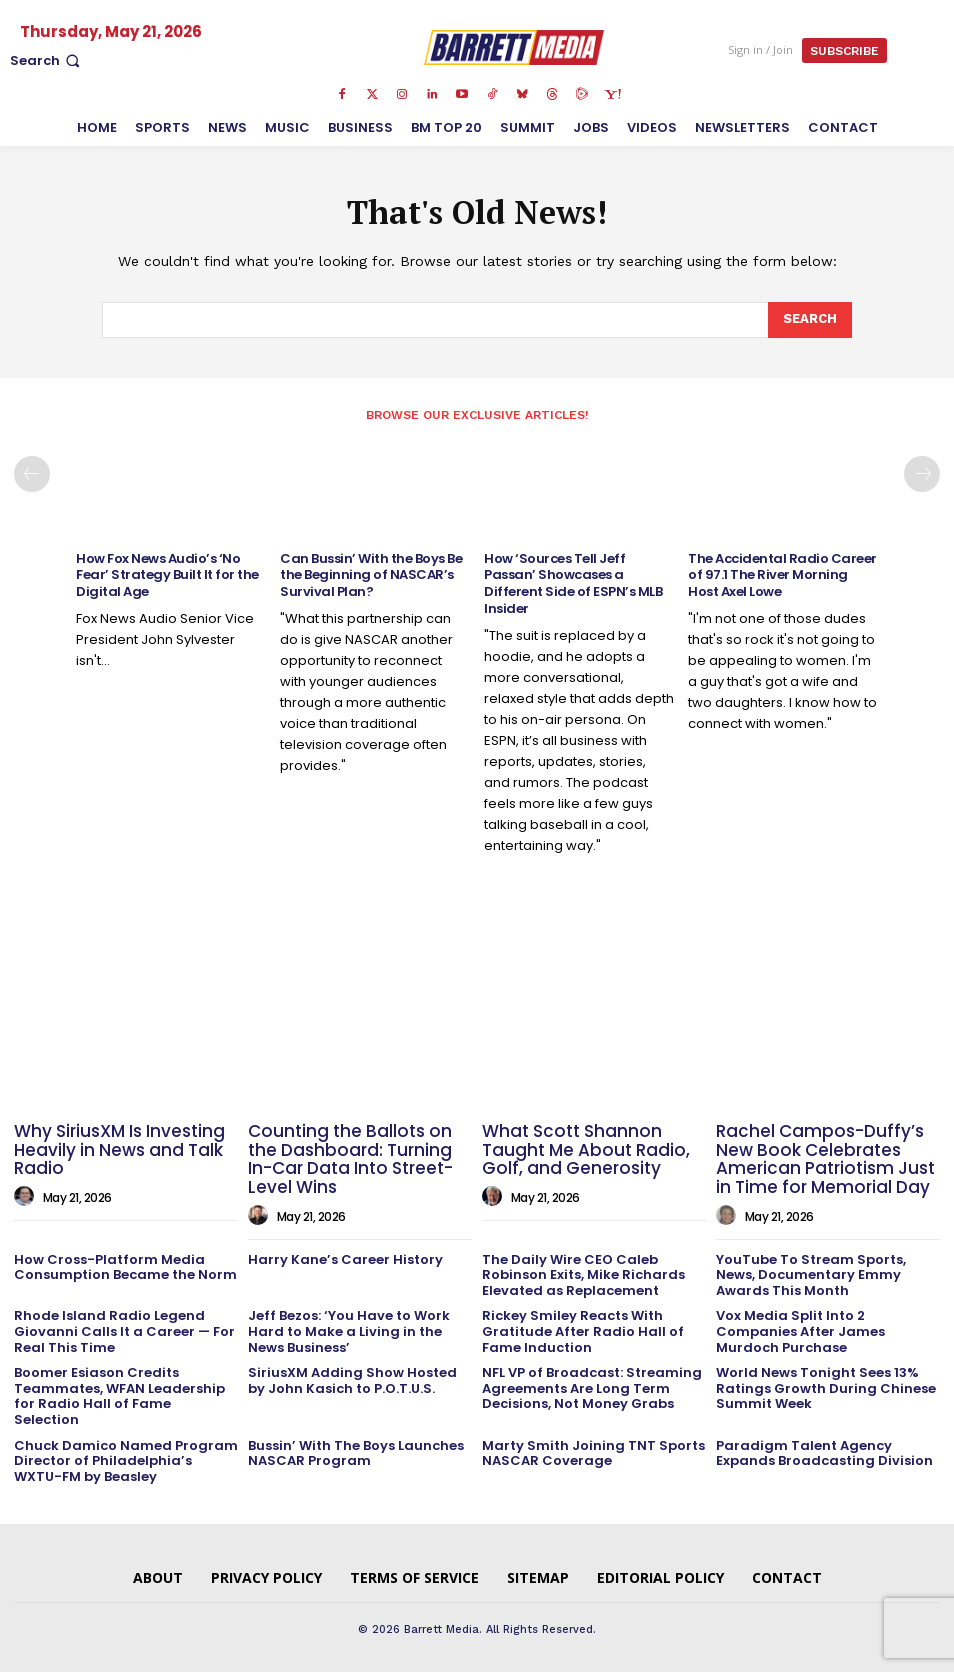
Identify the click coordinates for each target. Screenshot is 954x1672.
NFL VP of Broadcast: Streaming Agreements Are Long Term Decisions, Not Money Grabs (592, 1388)
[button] (47, 60)
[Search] (810, 320)
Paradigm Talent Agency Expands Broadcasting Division (824, 1453)
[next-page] (922, 474)
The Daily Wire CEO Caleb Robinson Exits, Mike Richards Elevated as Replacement (583, 1275)
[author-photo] (27, 1197)
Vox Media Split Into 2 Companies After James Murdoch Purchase (800, 1331)
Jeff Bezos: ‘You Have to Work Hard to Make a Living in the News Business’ (349, 1331)
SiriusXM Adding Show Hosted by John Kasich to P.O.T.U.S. (352, 1380)
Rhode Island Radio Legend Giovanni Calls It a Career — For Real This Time (124, 1331)
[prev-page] (32, 474)
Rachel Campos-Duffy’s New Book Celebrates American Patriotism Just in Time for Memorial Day (825, 1159)
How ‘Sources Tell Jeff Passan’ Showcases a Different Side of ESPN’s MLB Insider (573, 584)
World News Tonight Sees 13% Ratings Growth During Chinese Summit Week (826, 1388)
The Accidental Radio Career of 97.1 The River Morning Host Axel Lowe (782, 575)
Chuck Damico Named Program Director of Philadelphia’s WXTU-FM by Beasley (126, 1461)
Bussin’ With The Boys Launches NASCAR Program (356, 1453)
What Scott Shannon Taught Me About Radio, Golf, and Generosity (586, 1149)
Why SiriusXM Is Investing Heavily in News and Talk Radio (119, 1149)
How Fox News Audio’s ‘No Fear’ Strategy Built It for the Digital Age (167, 575)
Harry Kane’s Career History (345, 1259)
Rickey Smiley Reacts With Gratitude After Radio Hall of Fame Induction (583, 1331)
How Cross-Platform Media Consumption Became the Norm (125, 1267)
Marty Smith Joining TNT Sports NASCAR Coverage (593, 1453)
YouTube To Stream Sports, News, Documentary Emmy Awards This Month (811, 1275)
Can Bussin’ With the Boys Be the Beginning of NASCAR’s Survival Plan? (371, 575)
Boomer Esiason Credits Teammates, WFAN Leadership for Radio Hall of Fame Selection (119, 1396)
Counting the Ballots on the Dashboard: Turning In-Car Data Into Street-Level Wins (350, 1159)
